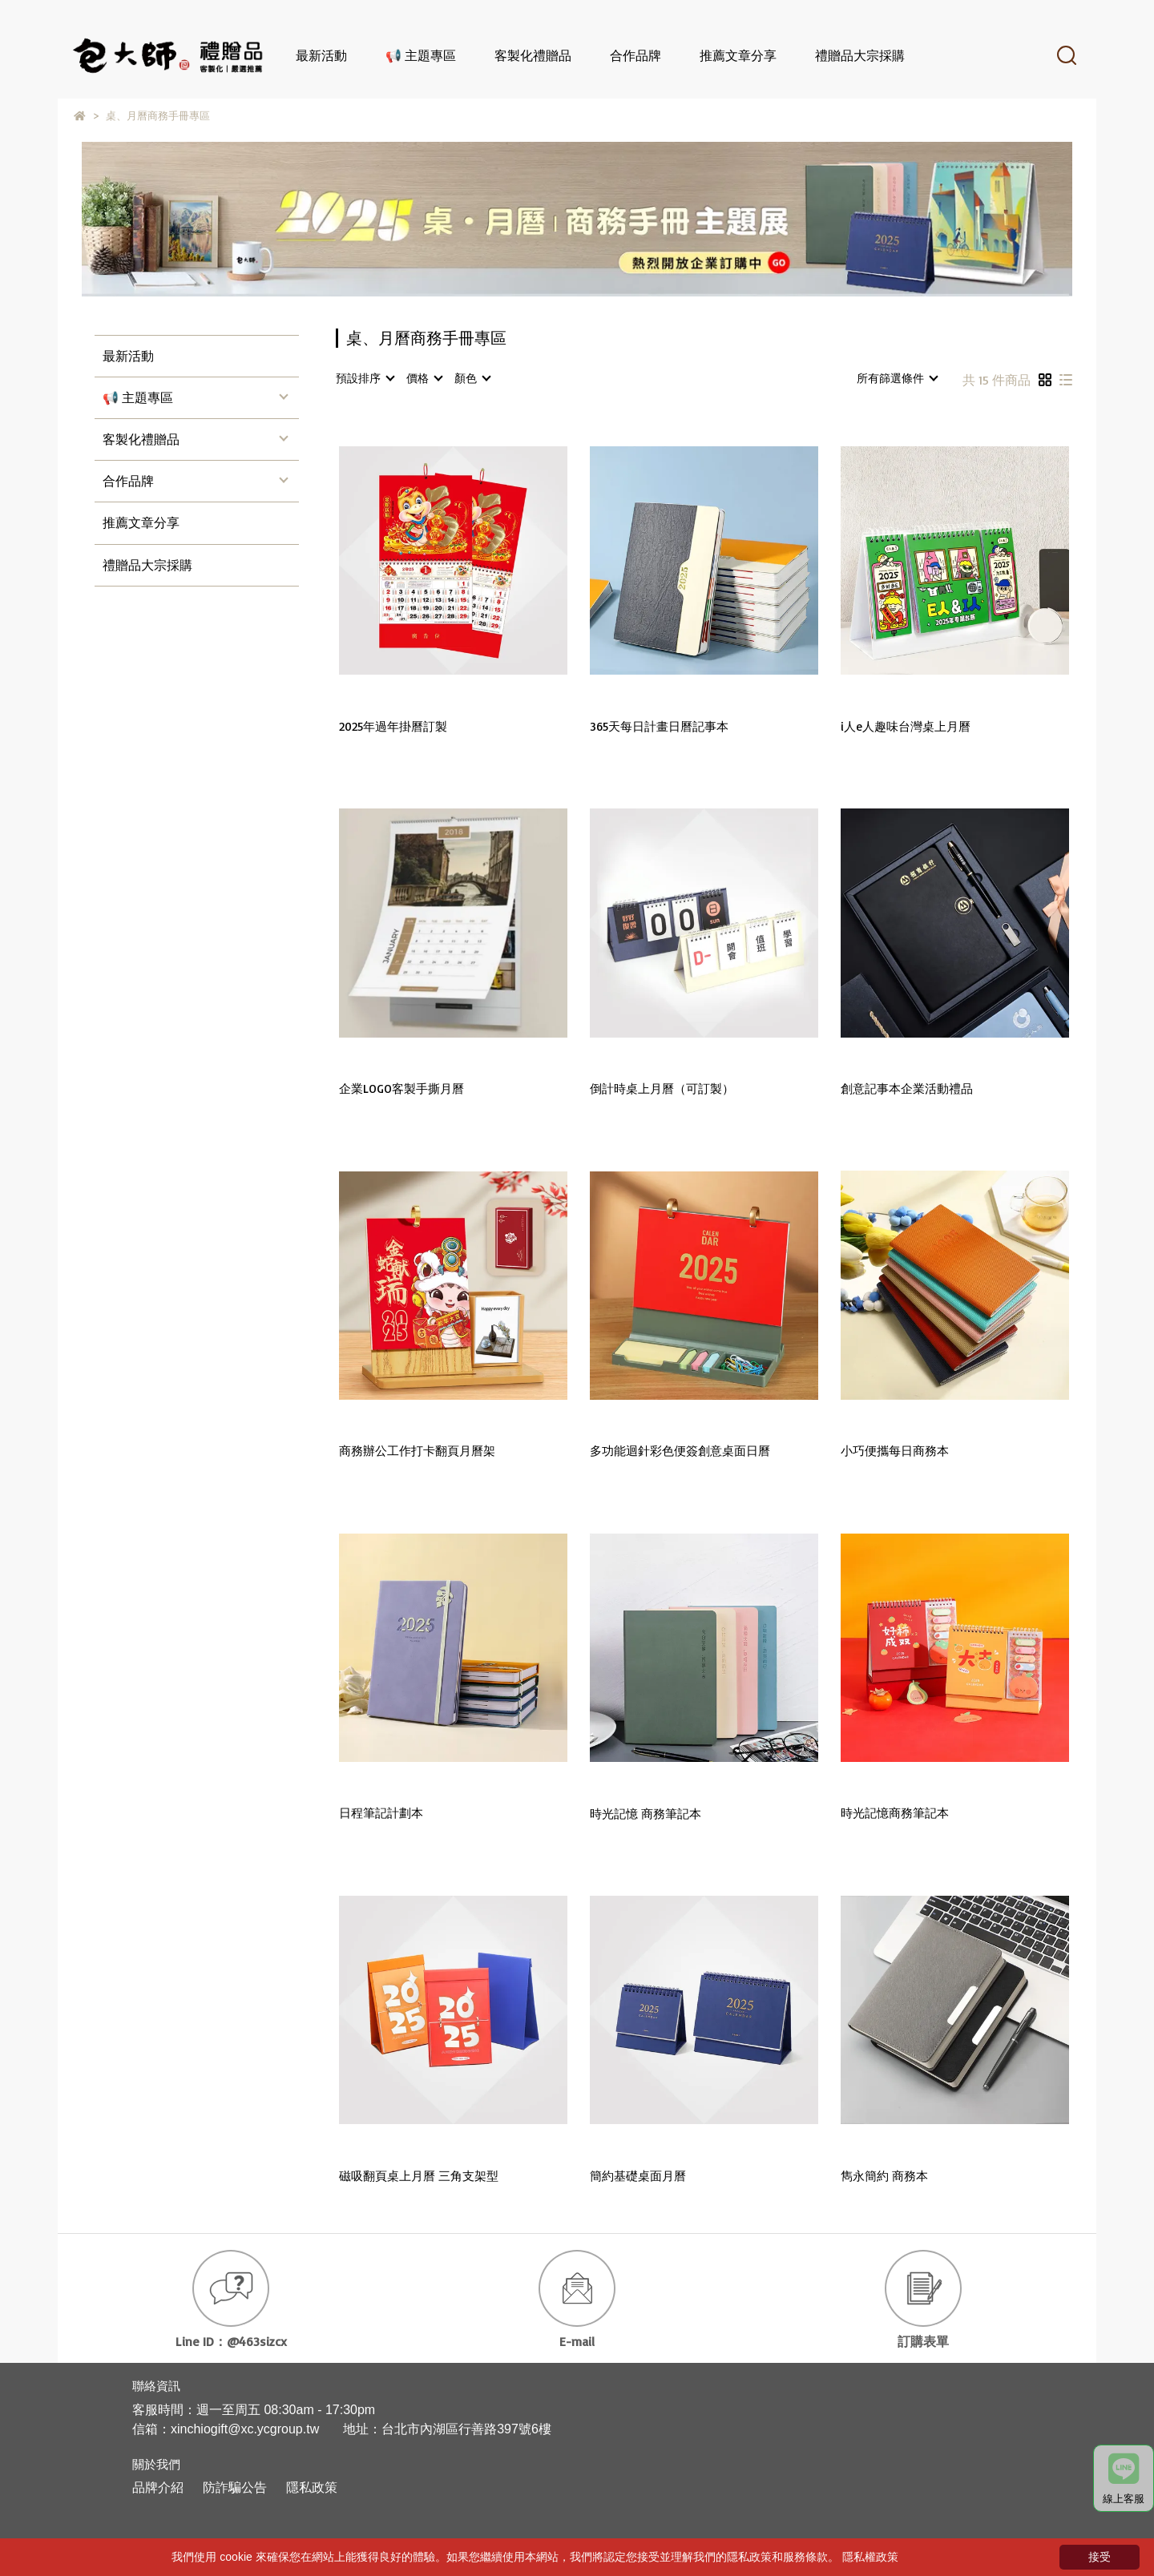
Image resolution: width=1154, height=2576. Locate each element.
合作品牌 (635, 55)
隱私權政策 (870, 2556)
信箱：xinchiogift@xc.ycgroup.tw (225, 2429)
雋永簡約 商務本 (884, 2176)
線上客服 (1123, 2479)
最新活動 (321, 55)
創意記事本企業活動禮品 (907, 1089)
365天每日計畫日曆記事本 (659, 727)
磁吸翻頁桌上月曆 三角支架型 (418, 2176)
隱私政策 (311, 2487)
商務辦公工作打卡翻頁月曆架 (417, 1451)
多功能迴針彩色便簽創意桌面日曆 (680, 1451)
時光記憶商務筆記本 (895, 1813)
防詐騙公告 (235, 2487)
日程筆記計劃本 (381, 1813)
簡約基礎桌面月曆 (638, 2176)
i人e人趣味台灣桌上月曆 (905, 727)
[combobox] (364, 378)
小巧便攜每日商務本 (895, 1451)
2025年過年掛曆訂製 (393, 727)
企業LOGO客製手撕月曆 (401, 1089)
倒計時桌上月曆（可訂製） (662, 1089)
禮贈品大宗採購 (860, 55)
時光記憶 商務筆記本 (645, 1814)
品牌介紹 (158, 2487)
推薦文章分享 (738, 55)
